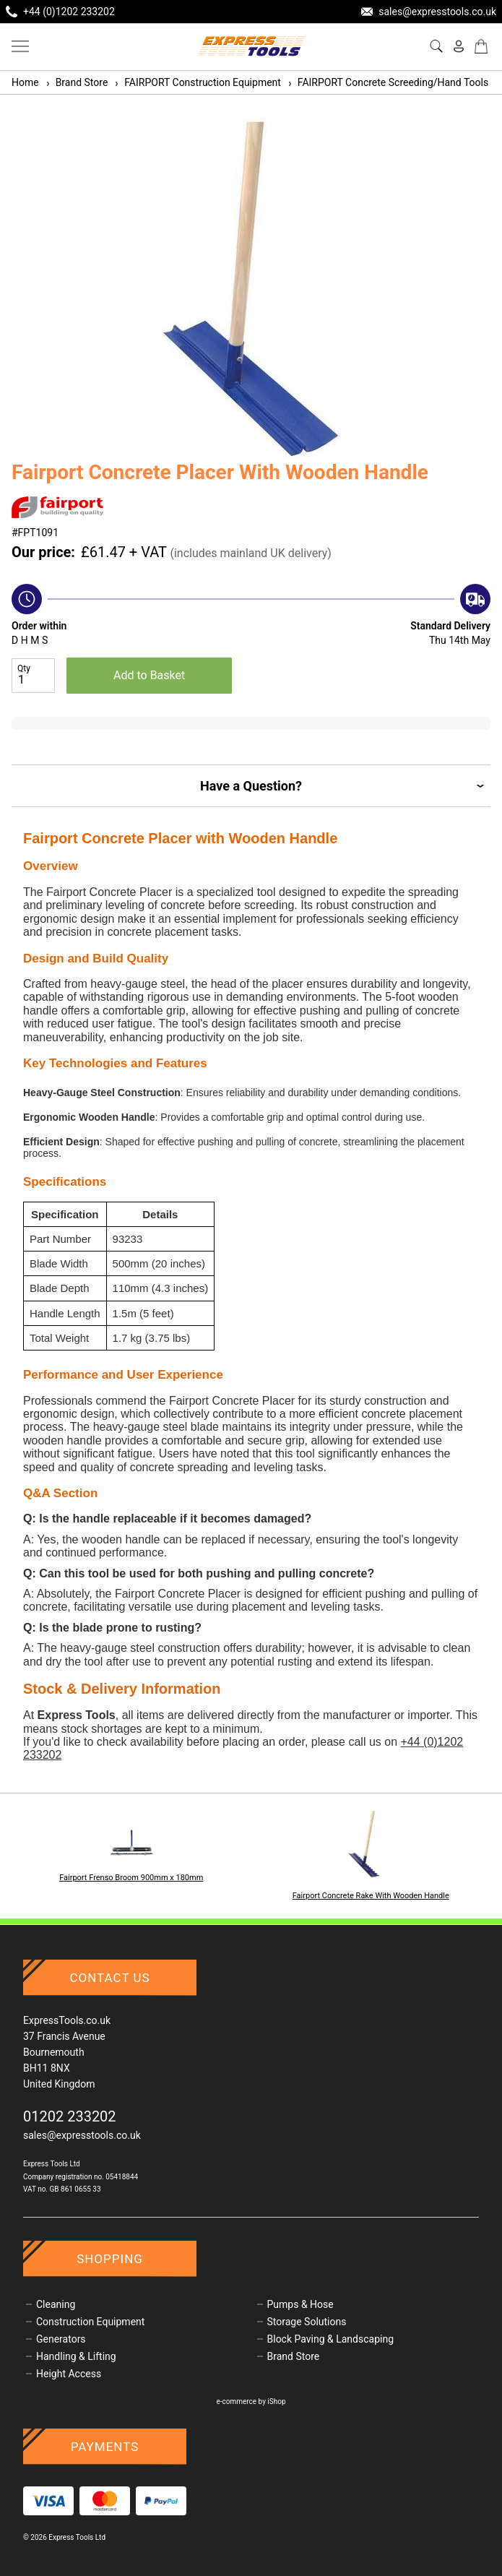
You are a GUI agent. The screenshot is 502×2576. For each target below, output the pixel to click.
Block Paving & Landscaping (330, 2339)
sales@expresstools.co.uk (82, 2135)
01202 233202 (69, 2116)
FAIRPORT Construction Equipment (197, 82)
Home (25, 82)
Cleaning (55, 2304)
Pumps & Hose (300, 2304)
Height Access (68, 2373)
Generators (61, 2339)
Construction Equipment (90, 2321)
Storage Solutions (307, 2321)
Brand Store (76, 82)
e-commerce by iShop (250, 2401)
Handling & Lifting (76, 2356)
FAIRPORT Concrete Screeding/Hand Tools (387, 82)
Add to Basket (149, 675)
